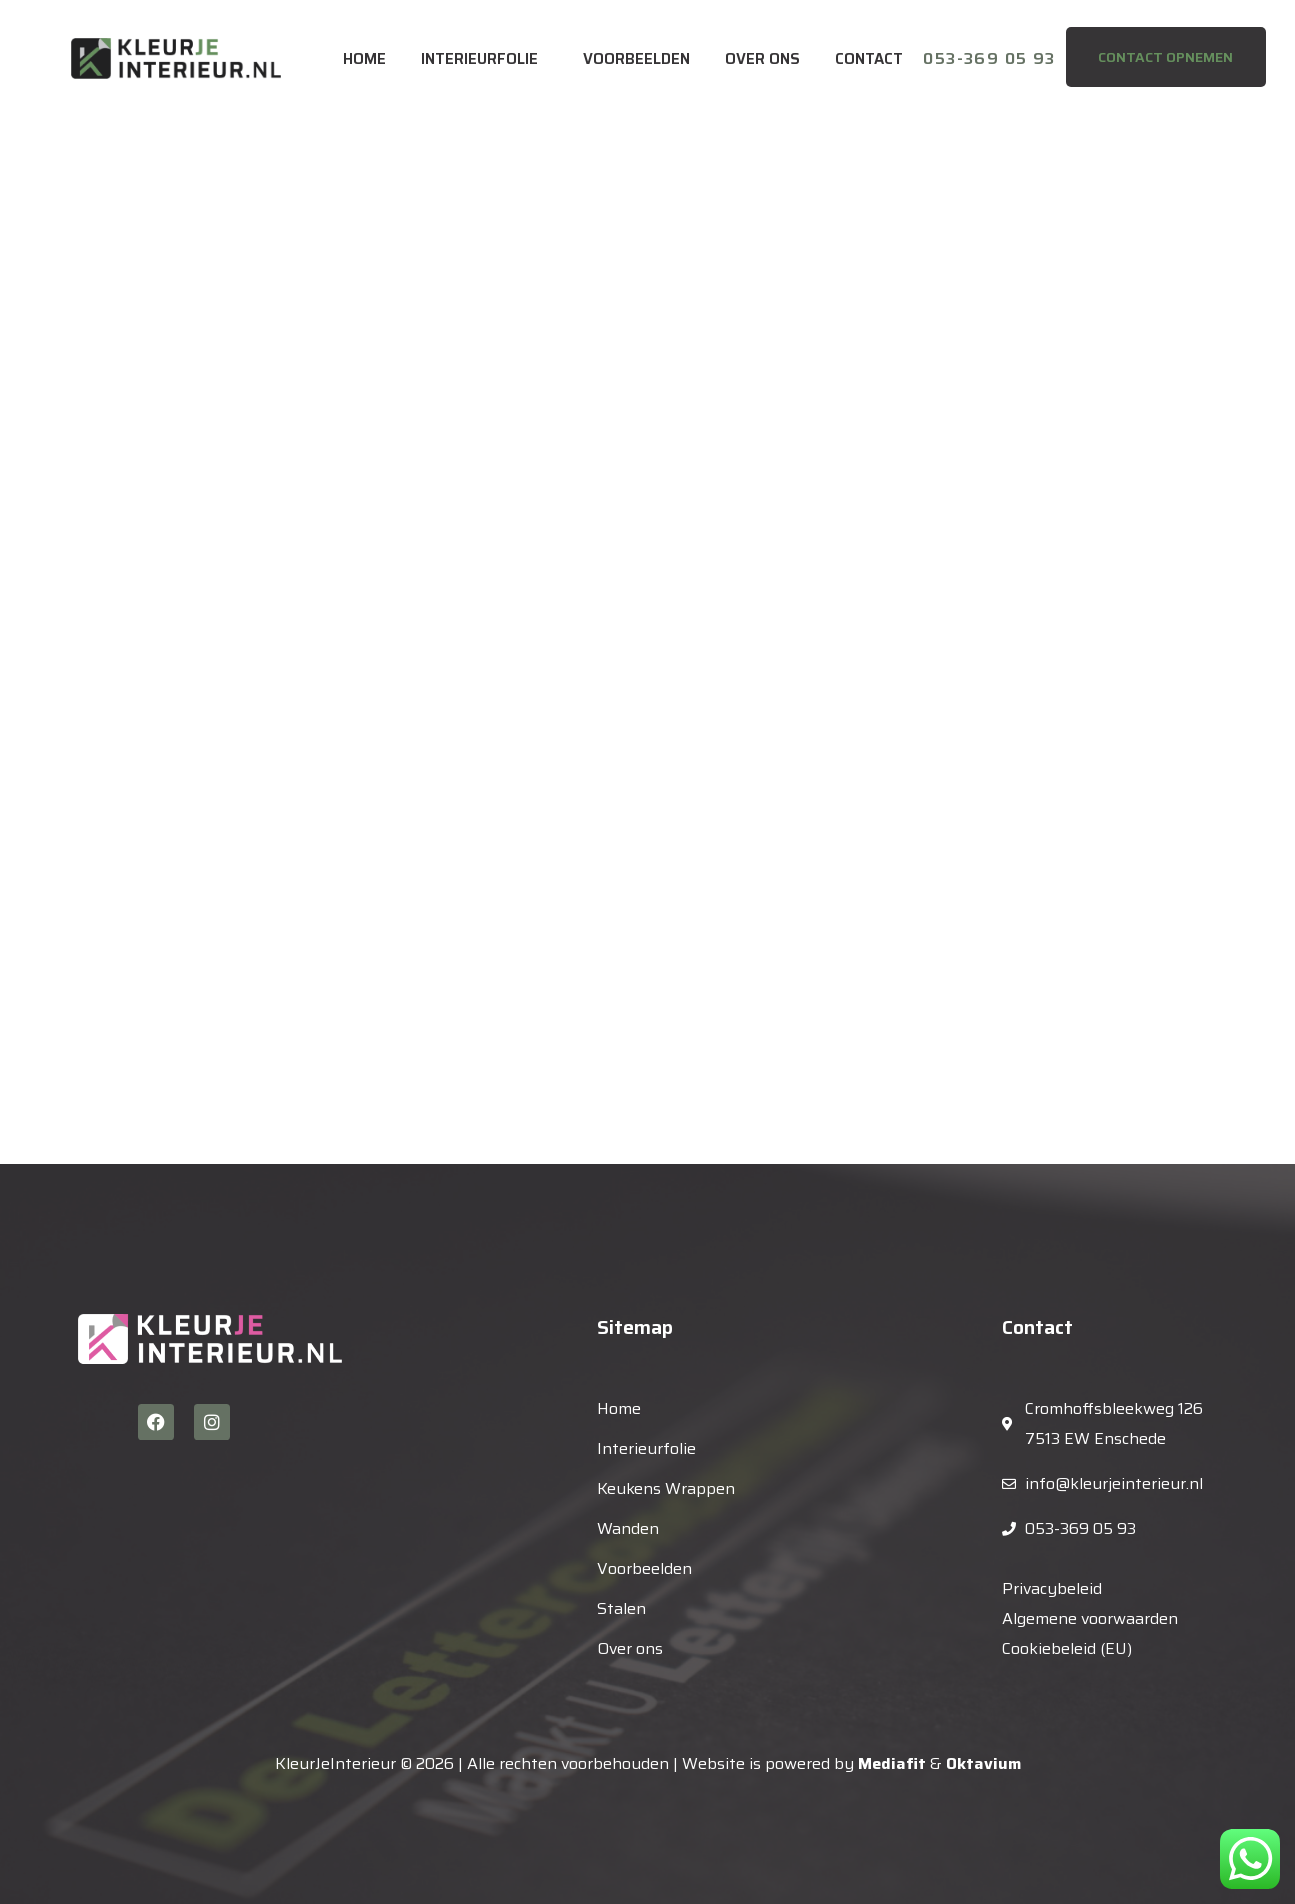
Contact (869, 59)
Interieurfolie (479, 59)
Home (364, 59)
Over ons (762, 59)
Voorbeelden (636, 59)
